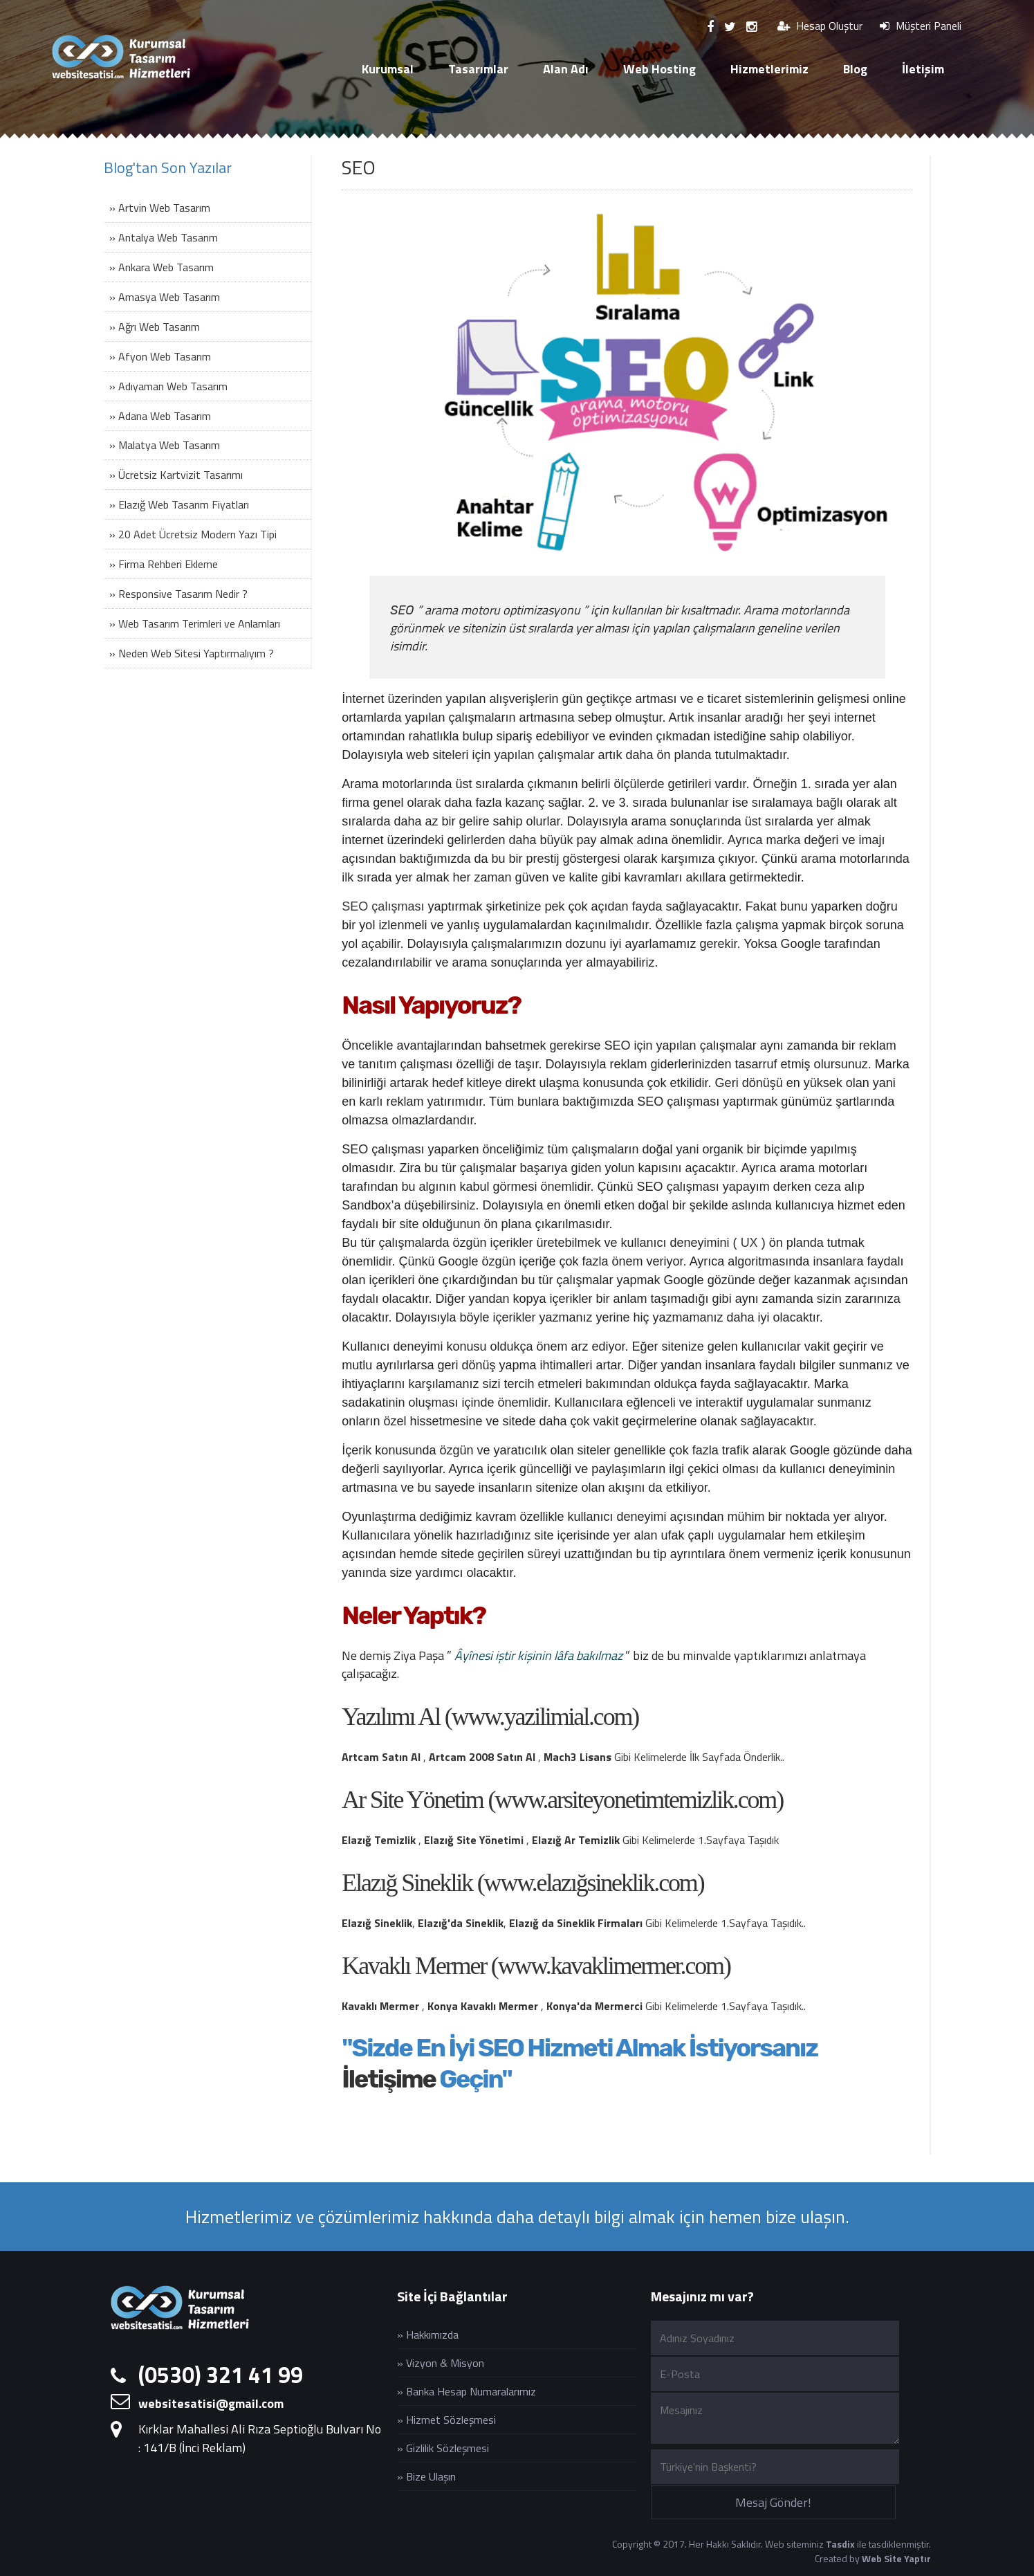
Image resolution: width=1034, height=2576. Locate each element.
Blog (855, 69)
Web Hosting (659, 69)
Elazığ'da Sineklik (461, 1923)
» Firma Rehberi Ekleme (163, 564)
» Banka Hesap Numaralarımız (466, 2391)
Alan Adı (566, 69)
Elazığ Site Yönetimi (474, 1839)
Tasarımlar (478, 69)
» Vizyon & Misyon (440, 2363)
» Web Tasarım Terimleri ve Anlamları (194, 623)
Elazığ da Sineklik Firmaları (576, 1923)
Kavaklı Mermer (380, 2006)
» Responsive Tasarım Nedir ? (178, 593)
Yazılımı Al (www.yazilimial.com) (490, 1716)
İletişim (923, 69)
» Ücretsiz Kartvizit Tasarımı (176, 474)
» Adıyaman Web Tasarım (168, 386)
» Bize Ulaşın (426, 2476)
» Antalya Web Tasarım (163, 237)
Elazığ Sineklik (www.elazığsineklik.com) (522, 1883)
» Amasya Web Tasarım (164, 297)
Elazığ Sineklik (377, 1923)
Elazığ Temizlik (379, 1839)
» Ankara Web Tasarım (161, 267)
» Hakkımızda (428, 2334)
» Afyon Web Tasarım (160, 356)
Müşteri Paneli (920, 25)
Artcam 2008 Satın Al (482, 1756)
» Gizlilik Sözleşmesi (443, 2448)
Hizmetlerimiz (769, 69)
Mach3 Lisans (577, 1756)
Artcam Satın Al (381, 1756)
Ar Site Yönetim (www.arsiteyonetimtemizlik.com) (562, 1800)
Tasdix (840, 2544)
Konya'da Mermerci (594, 2006)
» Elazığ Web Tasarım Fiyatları (179, 504)
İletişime (388, 2079)
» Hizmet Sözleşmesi (446, 2419)
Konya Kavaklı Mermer (482, 2006)
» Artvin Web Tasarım (159, 207)
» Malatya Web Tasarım (164, 445)
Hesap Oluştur (819, 25)
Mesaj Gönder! (773, 2502)
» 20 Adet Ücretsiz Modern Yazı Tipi (193, 534)
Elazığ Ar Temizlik (576, 1839)
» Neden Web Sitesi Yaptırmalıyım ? (191, 653)
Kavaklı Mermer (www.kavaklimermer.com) (536, 1966)
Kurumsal (388, 69)
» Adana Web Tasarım (160, 416)
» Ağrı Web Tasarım (154, 326)
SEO (402, 610)
